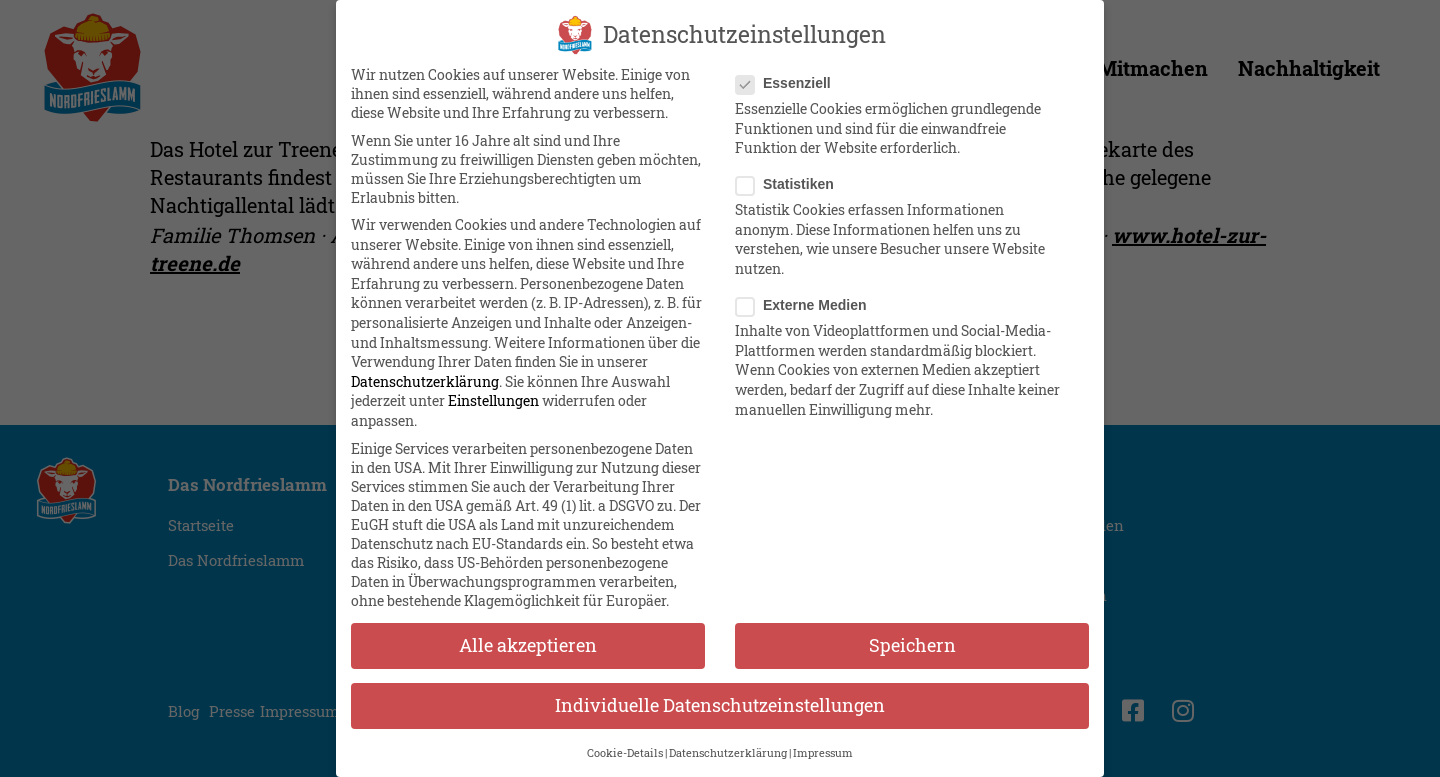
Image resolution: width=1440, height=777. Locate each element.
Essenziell (789, 83)
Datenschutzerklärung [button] (728, 753)
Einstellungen (493, 400)
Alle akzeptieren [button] (528, 645)
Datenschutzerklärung (425, 381)
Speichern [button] (912, 645)
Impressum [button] (823, 753)
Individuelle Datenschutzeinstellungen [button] (720, 705)
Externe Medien (807, 305)
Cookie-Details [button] (625, 753)
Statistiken (791, 184)
